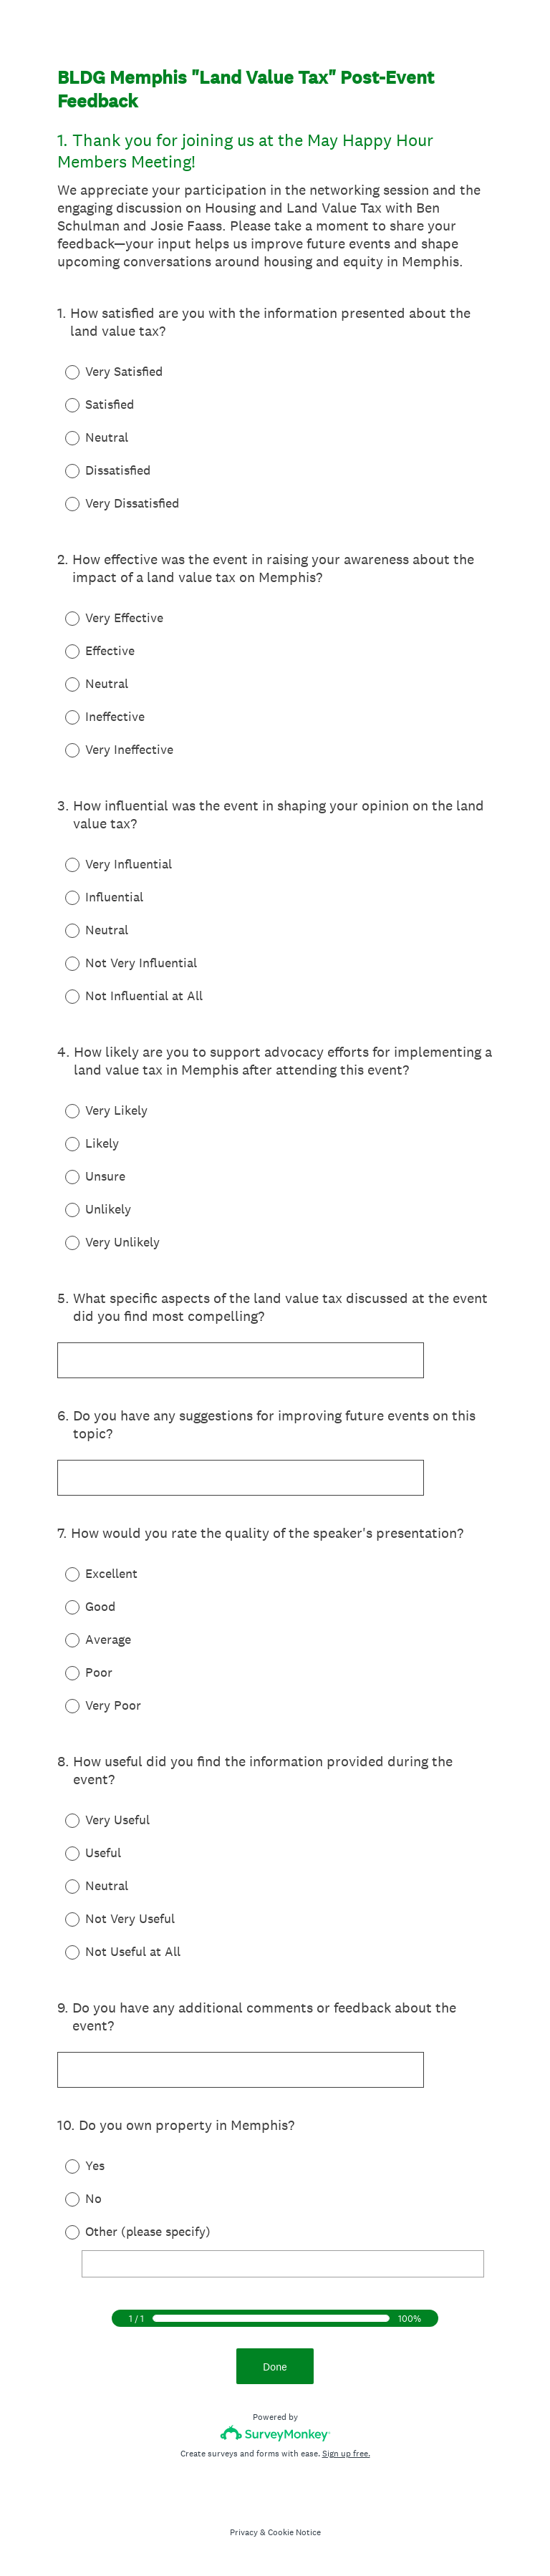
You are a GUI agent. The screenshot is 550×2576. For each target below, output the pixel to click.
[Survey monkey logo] (275, 2433)
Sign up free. (346, 2453)
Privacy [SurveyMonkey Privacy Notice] (244, 2532)
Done (275, 2366)
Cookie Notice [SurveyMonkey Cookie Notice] (294, 2532)
